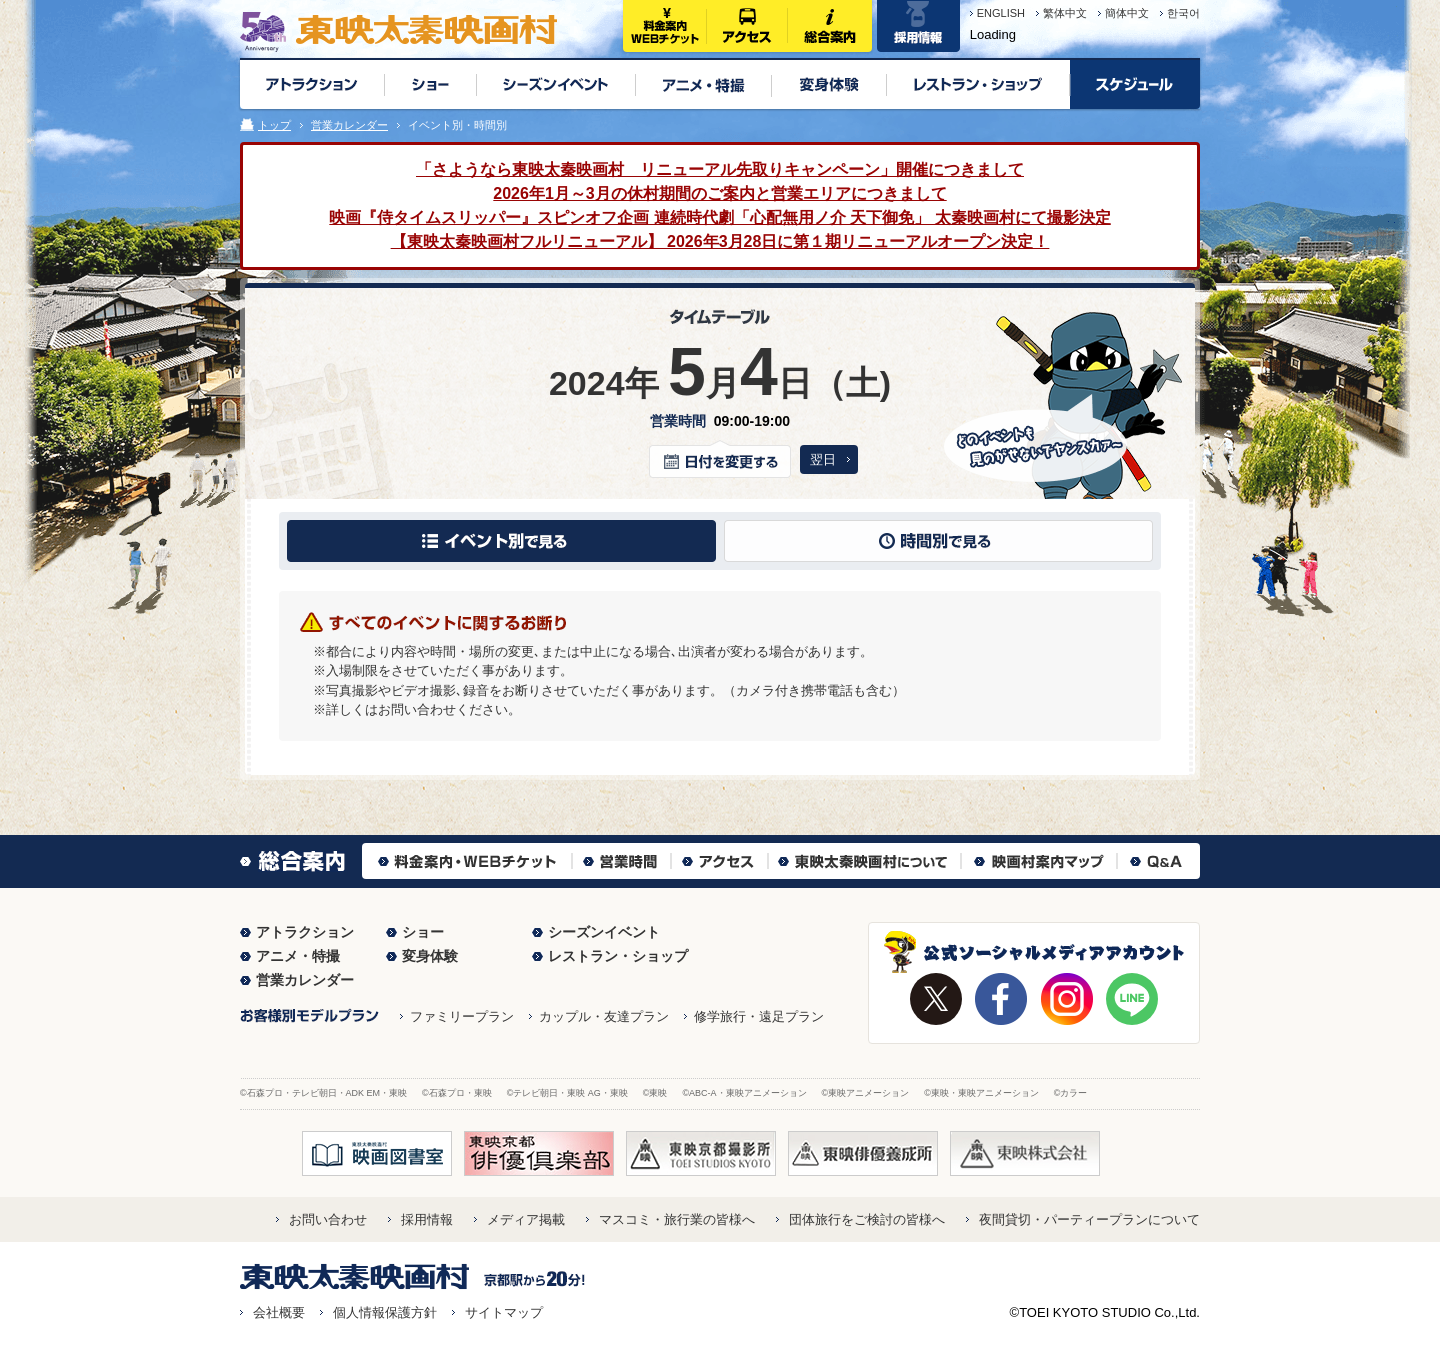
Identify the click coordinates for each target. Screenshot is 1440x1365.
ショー (423, 932)
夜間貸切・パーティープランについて (1089, 1219)
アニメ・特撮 (298, 956)
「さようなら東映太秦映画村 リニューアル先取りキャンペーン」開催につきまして (720, 169)
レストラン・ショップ (618, 956)
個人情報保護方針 (385, 1312)
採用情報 (427, 1219)
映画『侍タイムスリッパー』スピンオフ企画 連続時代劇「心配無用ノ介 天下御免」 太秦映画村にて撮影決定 (719, 217)
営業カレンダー (349, 125)
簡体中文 (1127, 13)
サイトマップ (504, 1312)
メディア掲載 (526, 1219)
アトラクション (305, 932)
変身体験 (430, 956)
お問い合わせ (328, 1219)
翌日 (823, 459)
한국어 (1183, 13)
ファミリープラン (462, 1016)
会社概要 (279, 1312)
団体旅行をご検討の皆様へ (867, 1219)
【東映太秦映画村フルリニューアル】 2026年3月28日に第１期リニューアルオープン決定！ (720, 241)
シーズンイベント (604, 932)
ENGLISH (1001, 13)
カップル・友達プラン (604, 1016)
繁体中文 (1065, 13)
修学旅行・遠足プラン (759, 1016)
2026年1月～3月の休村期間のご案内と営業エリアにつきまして (719, 193)
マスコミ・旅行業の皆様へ (677, 1219)
